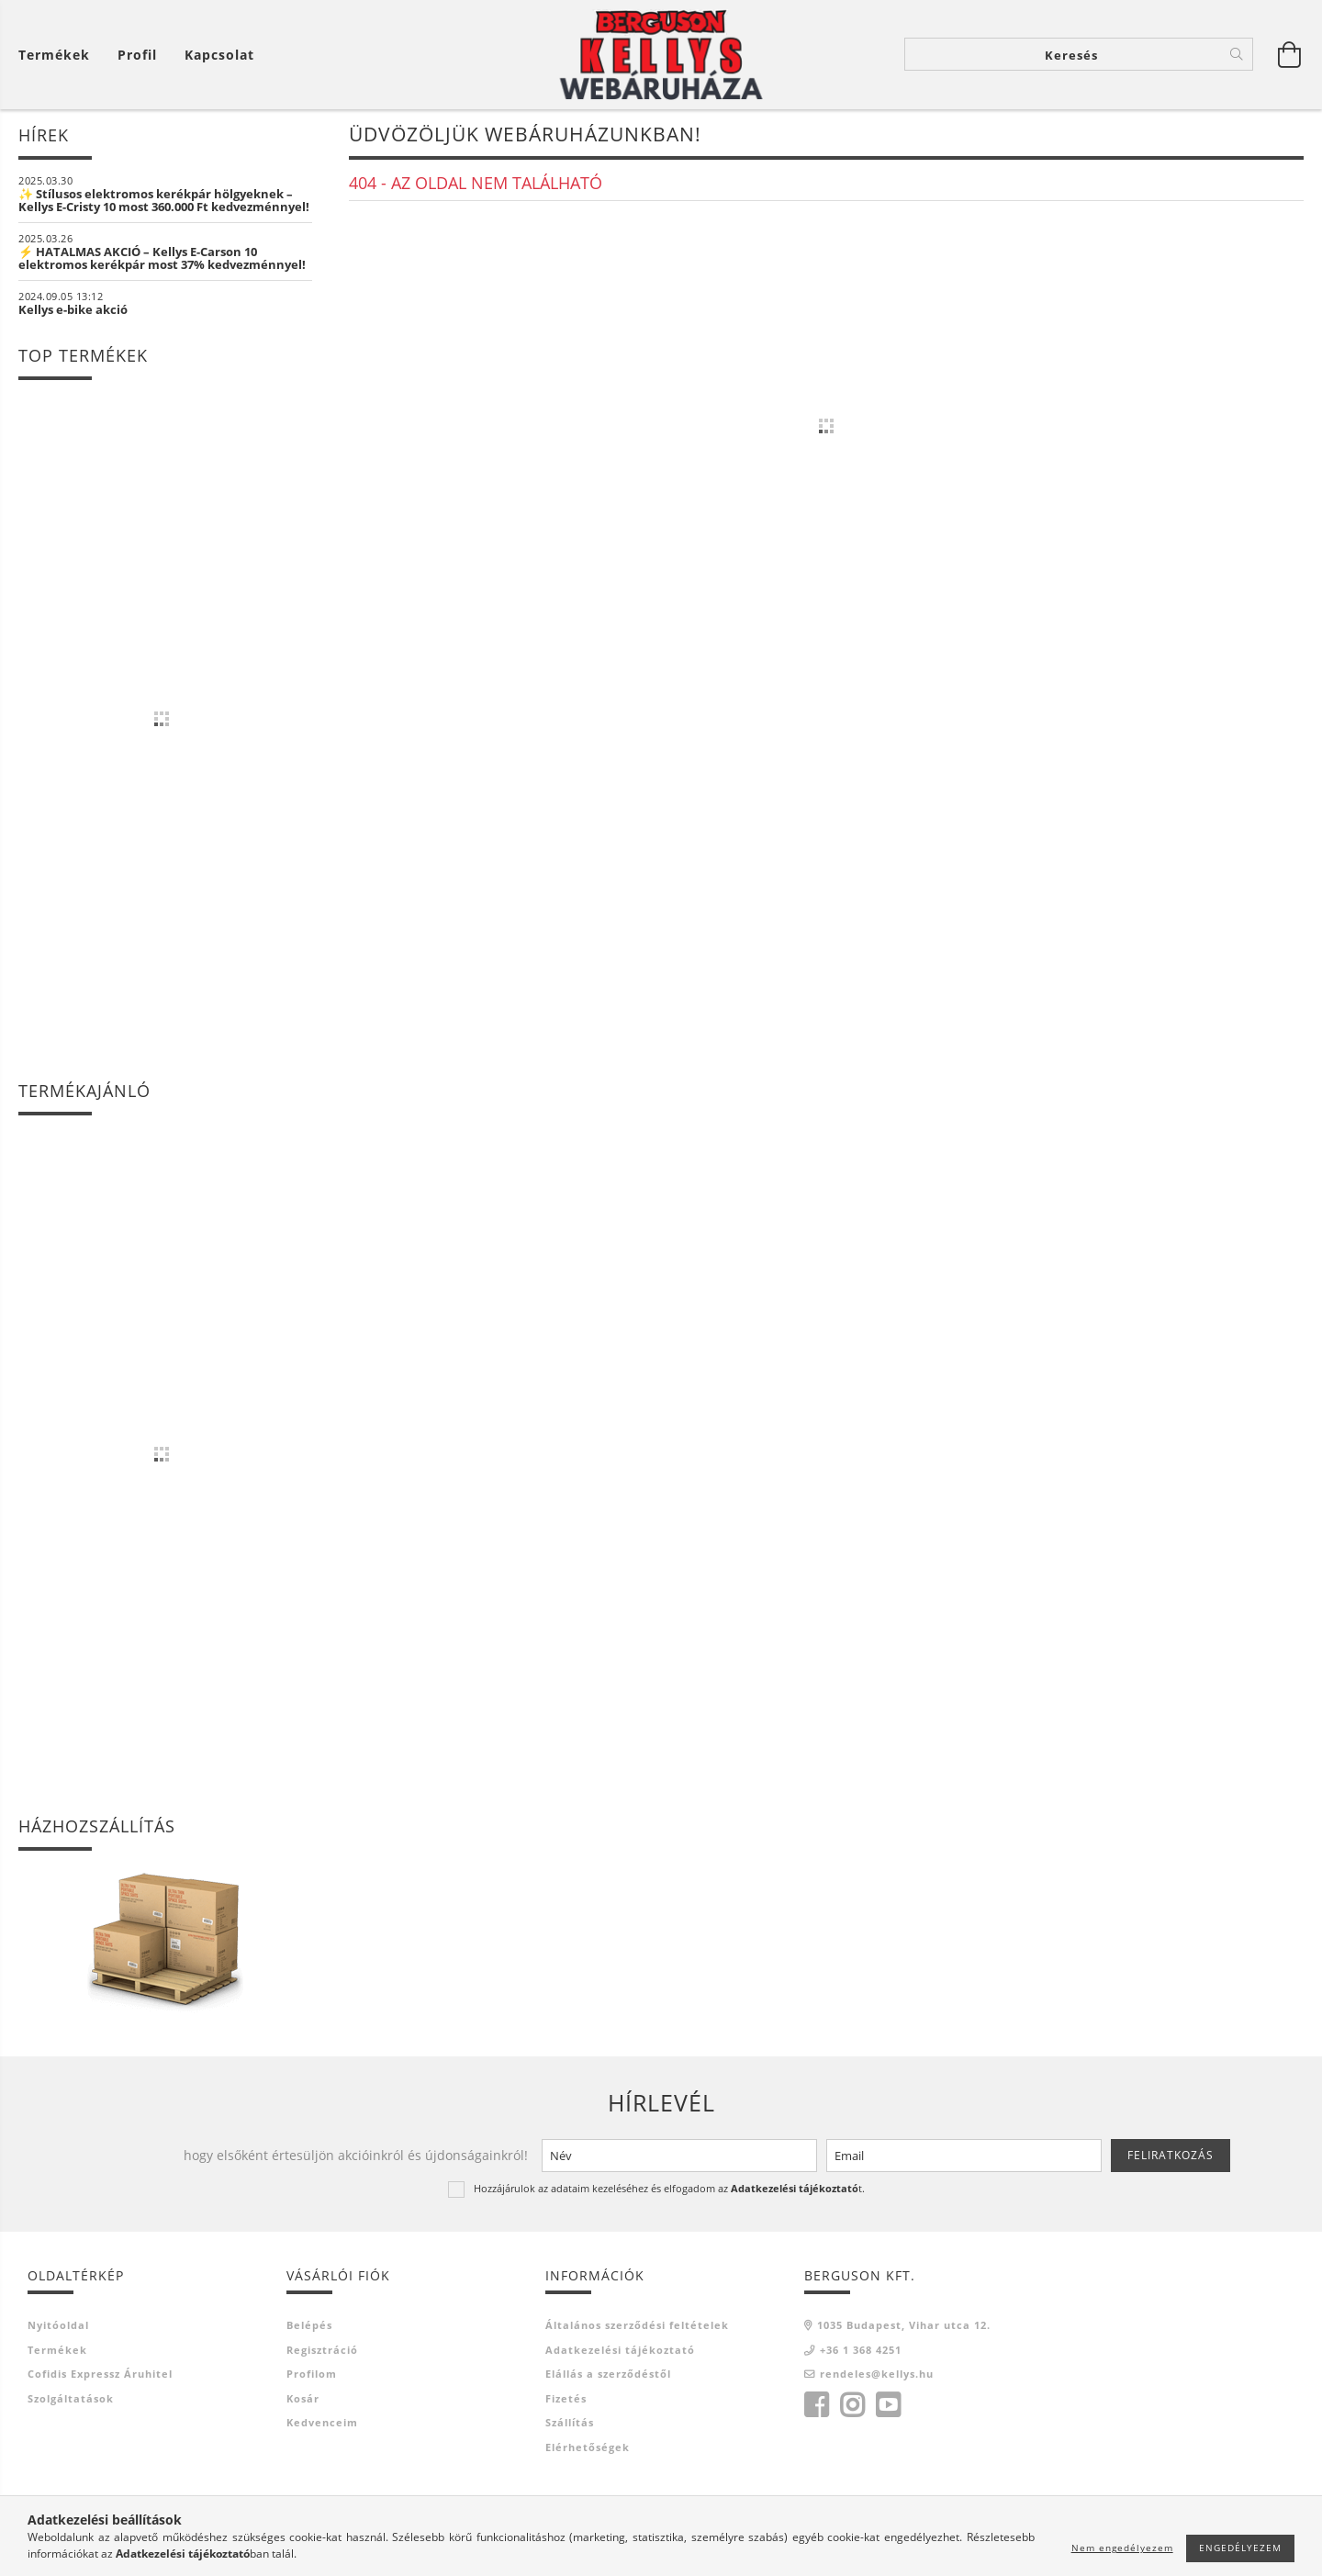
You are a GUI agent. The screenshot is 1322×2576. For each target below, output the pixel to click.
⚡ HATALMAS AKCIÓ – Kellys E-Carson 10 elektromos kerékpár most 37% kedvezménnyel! (162, 259)
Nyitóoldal (58, 2327)
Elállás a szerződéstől (608, 2375)
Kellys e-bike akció (73, 310)
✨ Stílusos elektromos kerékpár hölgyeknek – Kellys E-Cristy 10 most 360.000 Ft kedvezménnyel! (163, 201)
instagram (852, 2406)
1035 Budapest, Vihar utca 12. (904, 2327)
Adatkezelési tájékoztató (620, 2351)
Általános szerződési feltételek (637, 2327)
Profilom (311, 2375)
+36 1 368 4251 (861, 2351)
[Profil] (137, 55)
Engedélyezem (1240, 2547)
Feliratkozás (1170, 2156)
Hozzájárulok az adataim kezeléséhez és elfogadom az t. (669, 2189)
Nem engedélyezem (1122, 2547)
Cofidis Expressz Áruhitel (100, 2375)
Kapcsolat (219, 55)
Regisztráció (322, 2351)
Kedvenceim (322, 2424)
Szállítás (569, 2424)
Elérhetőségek (587, 2448)
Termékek (57, 2351)
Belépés (309, 2327)
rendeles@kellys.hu (877, 2375)
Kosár (302, 2399)
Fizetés (566, 2399)
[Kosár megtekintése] (59, 55)
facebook (816, 2406)
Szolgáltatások (71, 2399)
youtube (888, 2406)
